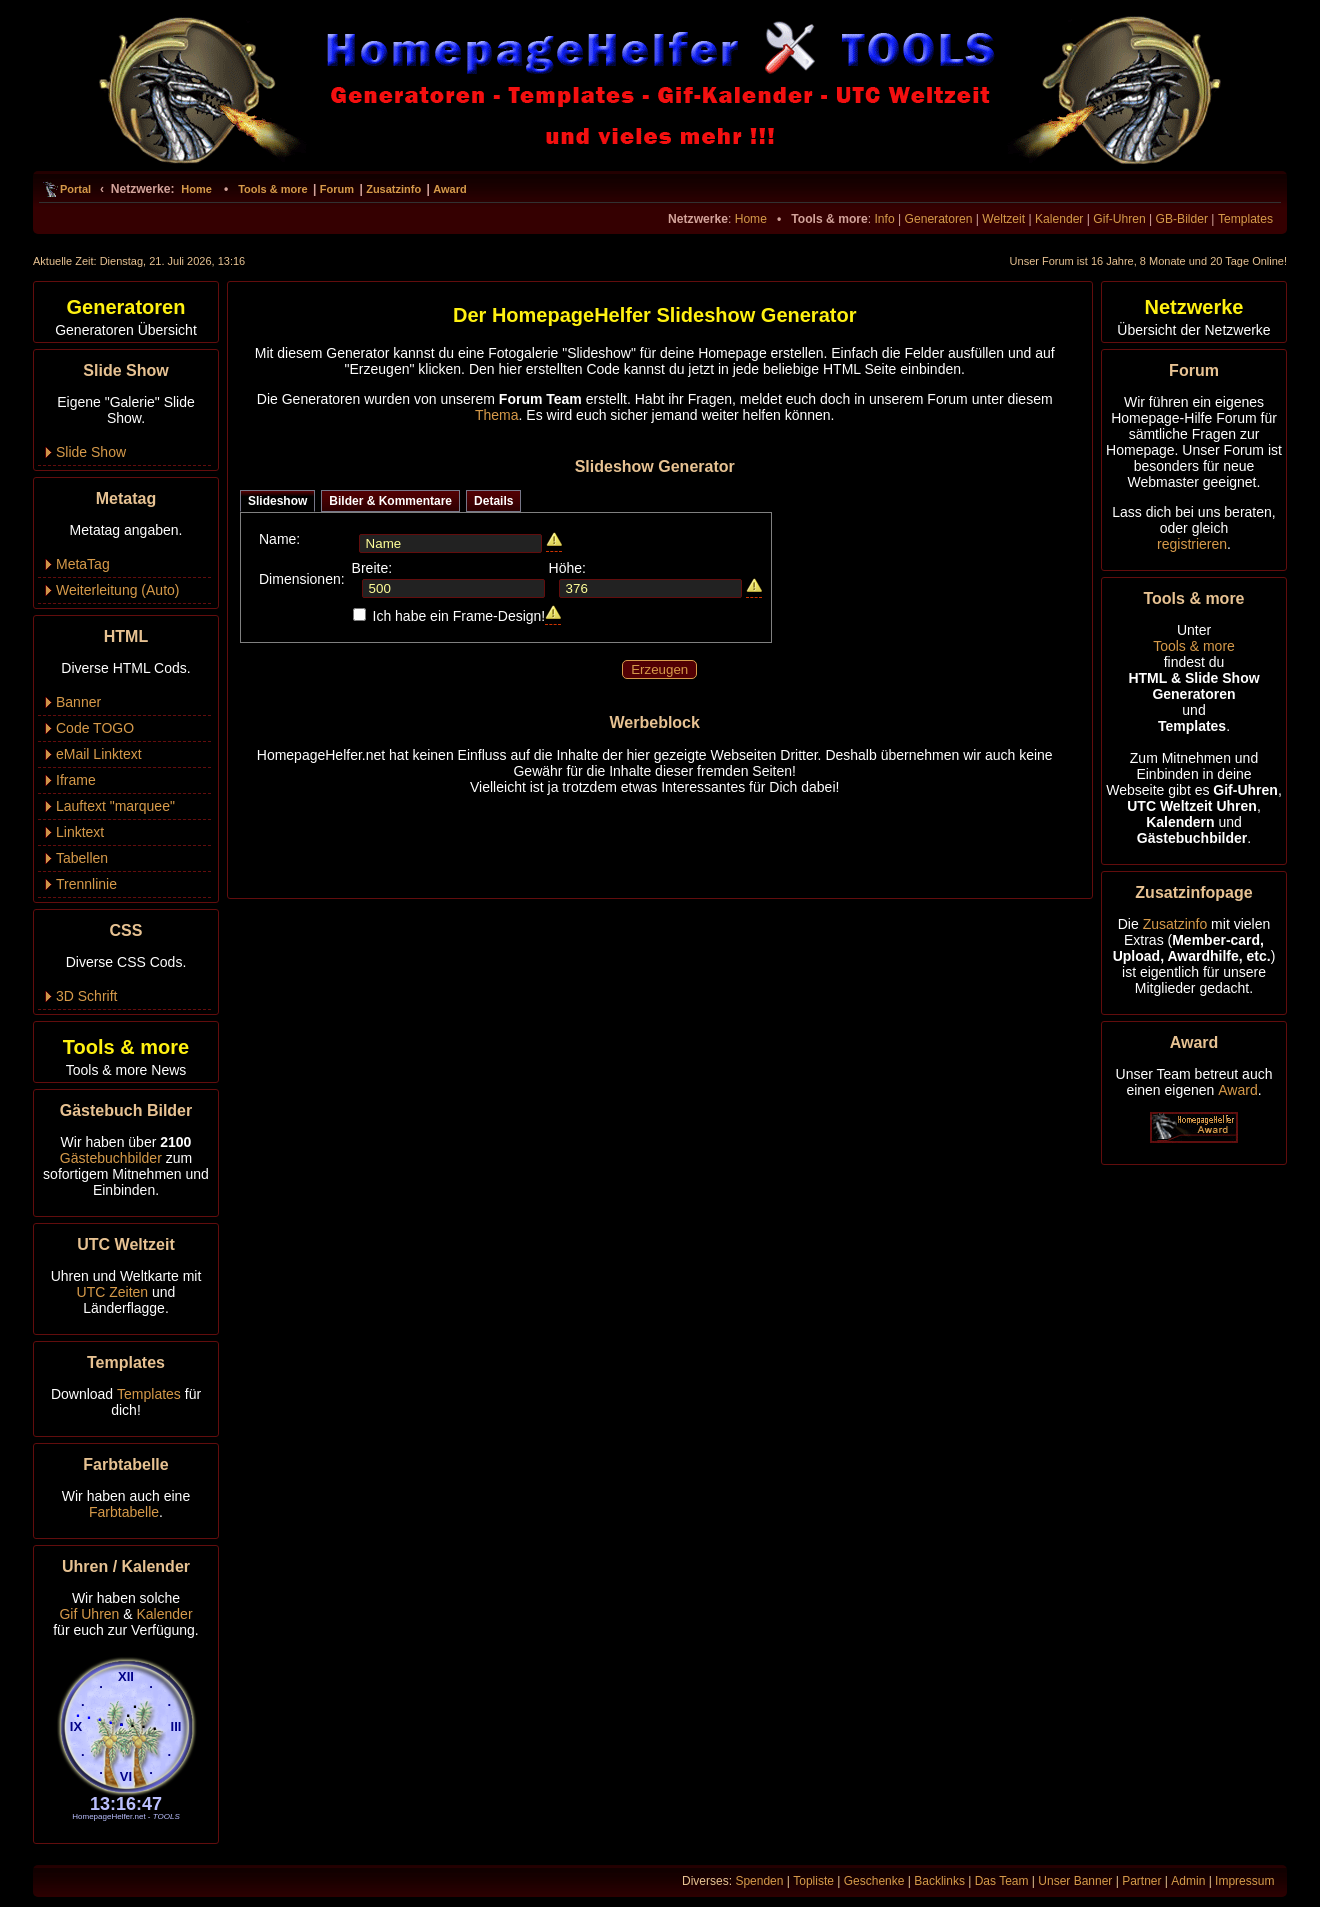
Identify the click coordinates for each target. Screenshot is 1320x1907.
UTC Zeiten (113, 1292)
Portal (75, 189)
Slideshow (277, 501)
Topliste (813, 1881)
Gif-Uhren (1119, 219)
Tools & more (272, 189)
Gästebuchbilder (111, 1158)
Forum (337, 189)
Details (493, 501)
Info (884, 219)
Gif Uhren (89, 1614)
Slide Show (91, 452)
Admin (1188, 1881)
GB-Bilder (1182, 219)
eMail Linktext (99, 754)
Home (196, 189)
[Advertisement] (655, 839)
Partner (1141, 1881)
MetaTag (83, 564)
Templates (1245, 219)
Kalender (1059, 219)
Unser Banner (1075, 1881)
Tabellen (82, 858)
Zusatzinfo (393, 189)
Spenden (759, 1881)
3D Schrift (86, 996)
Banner (78, 702)
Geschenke (874, 1881)
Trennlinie (86, 884)
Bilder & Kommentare (390, 501)
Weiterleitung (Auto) (117, 590)
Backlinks (939, 1881)
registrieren (1192, 544)
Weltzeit (1003, 219)
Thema (497, 415)
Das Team (1002, 1881)
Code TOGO (95, 728)
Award (449, 189)
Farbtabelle (124, 1512)
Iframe (76, 780)
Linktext (80, 832)
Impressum (1244, 1881)
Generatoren (939, 219)
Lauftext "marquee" (115, 806)
